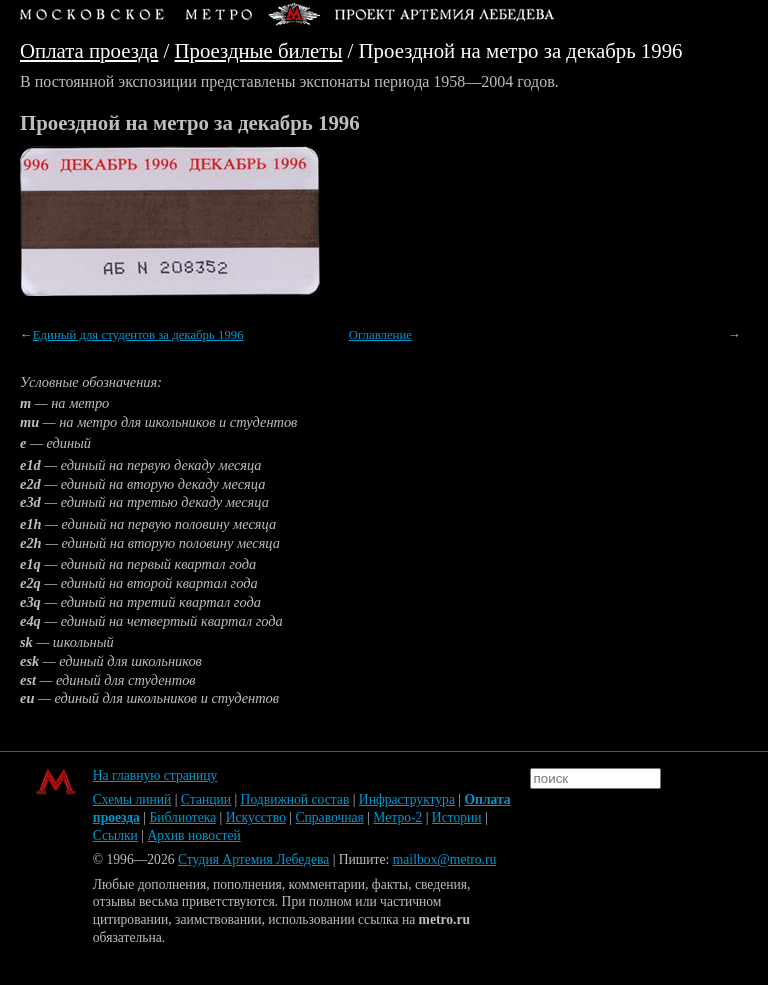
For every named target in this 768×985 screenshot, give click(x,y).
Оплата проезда (89, 50)
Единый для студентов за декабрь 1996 (138, 335)
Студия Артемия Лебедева (253, 859)
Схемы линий (132, 799)
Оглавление (380, 335)
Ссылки (115, 835)
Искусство (256, 817)
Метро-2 (397, 817)
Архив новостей (193, 835)
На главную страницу (155, 775)
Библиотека (182, 817)
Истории (457, 817)
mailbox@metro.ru (445, 859)
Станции (206, 799)
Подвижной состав (295, 799)
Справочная (329, 817)
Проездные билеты (259, 50)
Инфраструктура (407, 799)
